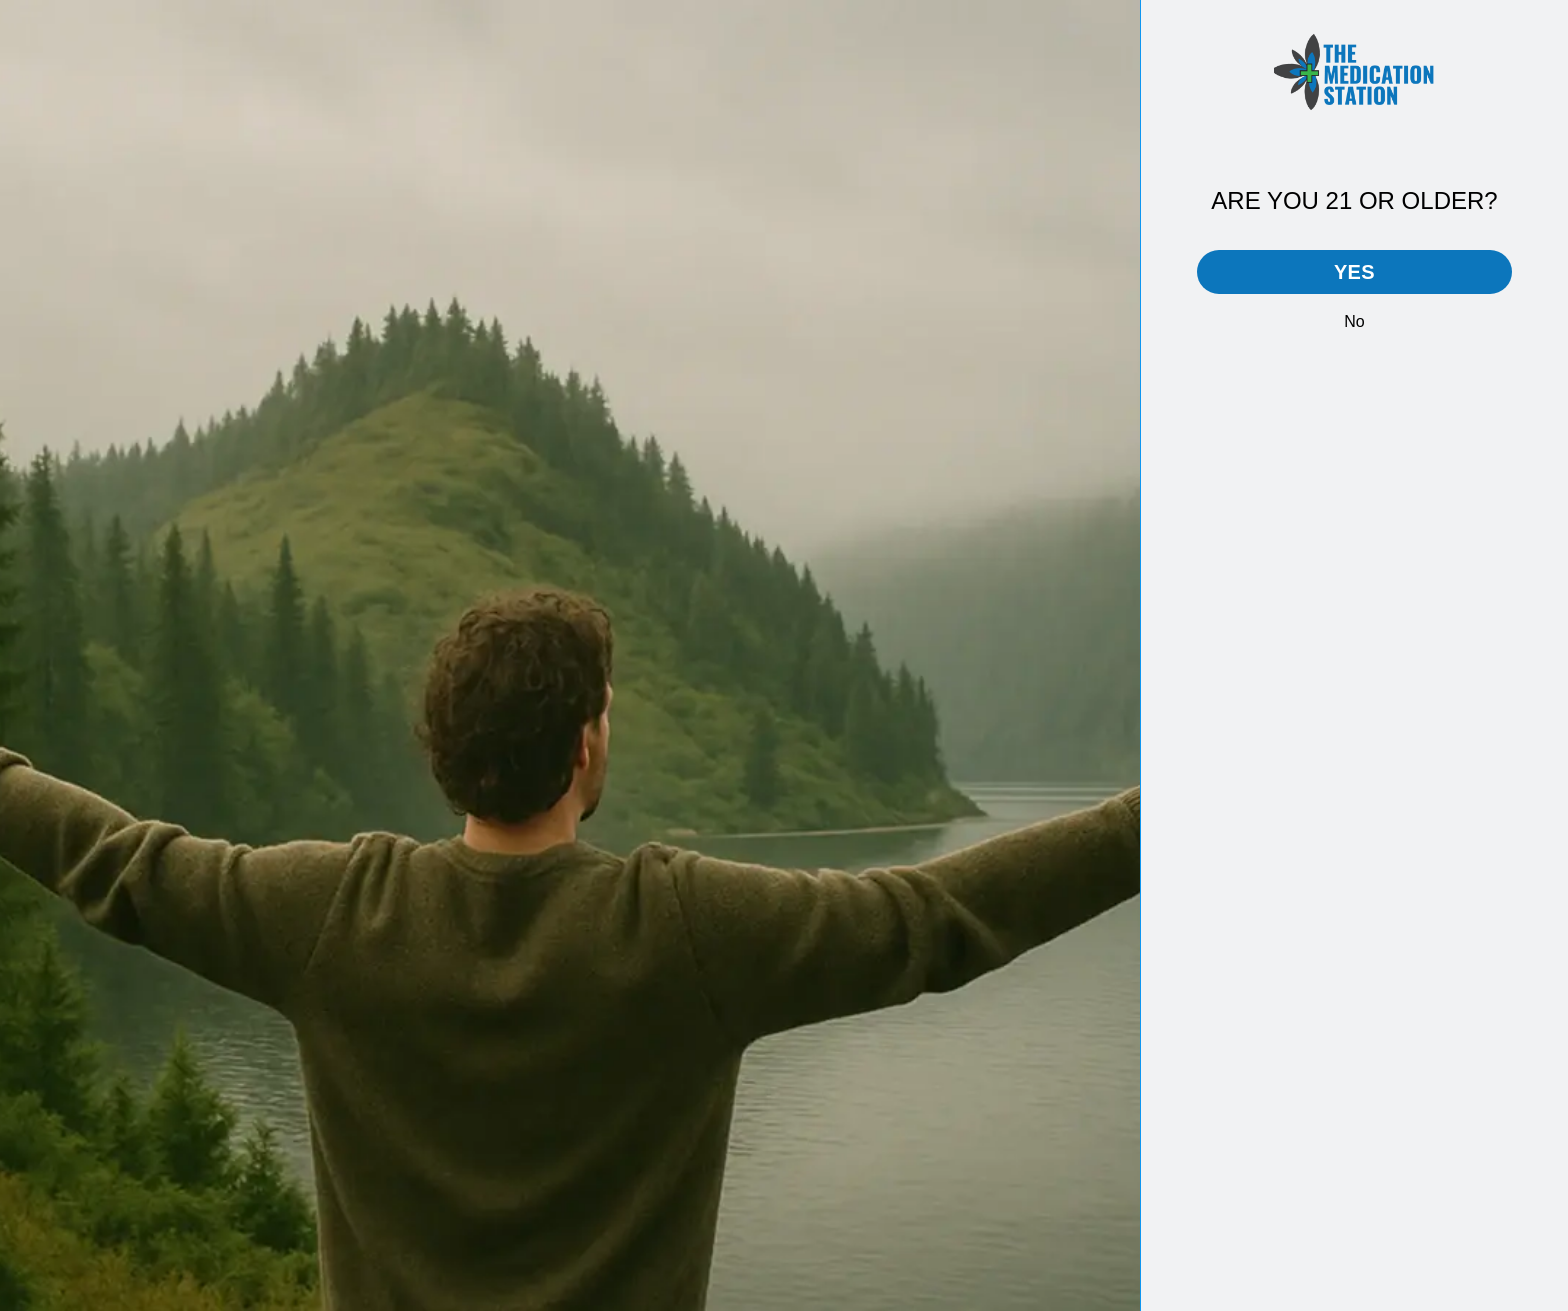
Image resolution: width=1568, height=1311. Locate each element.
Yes (1354, 272)
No (1354, 321)
